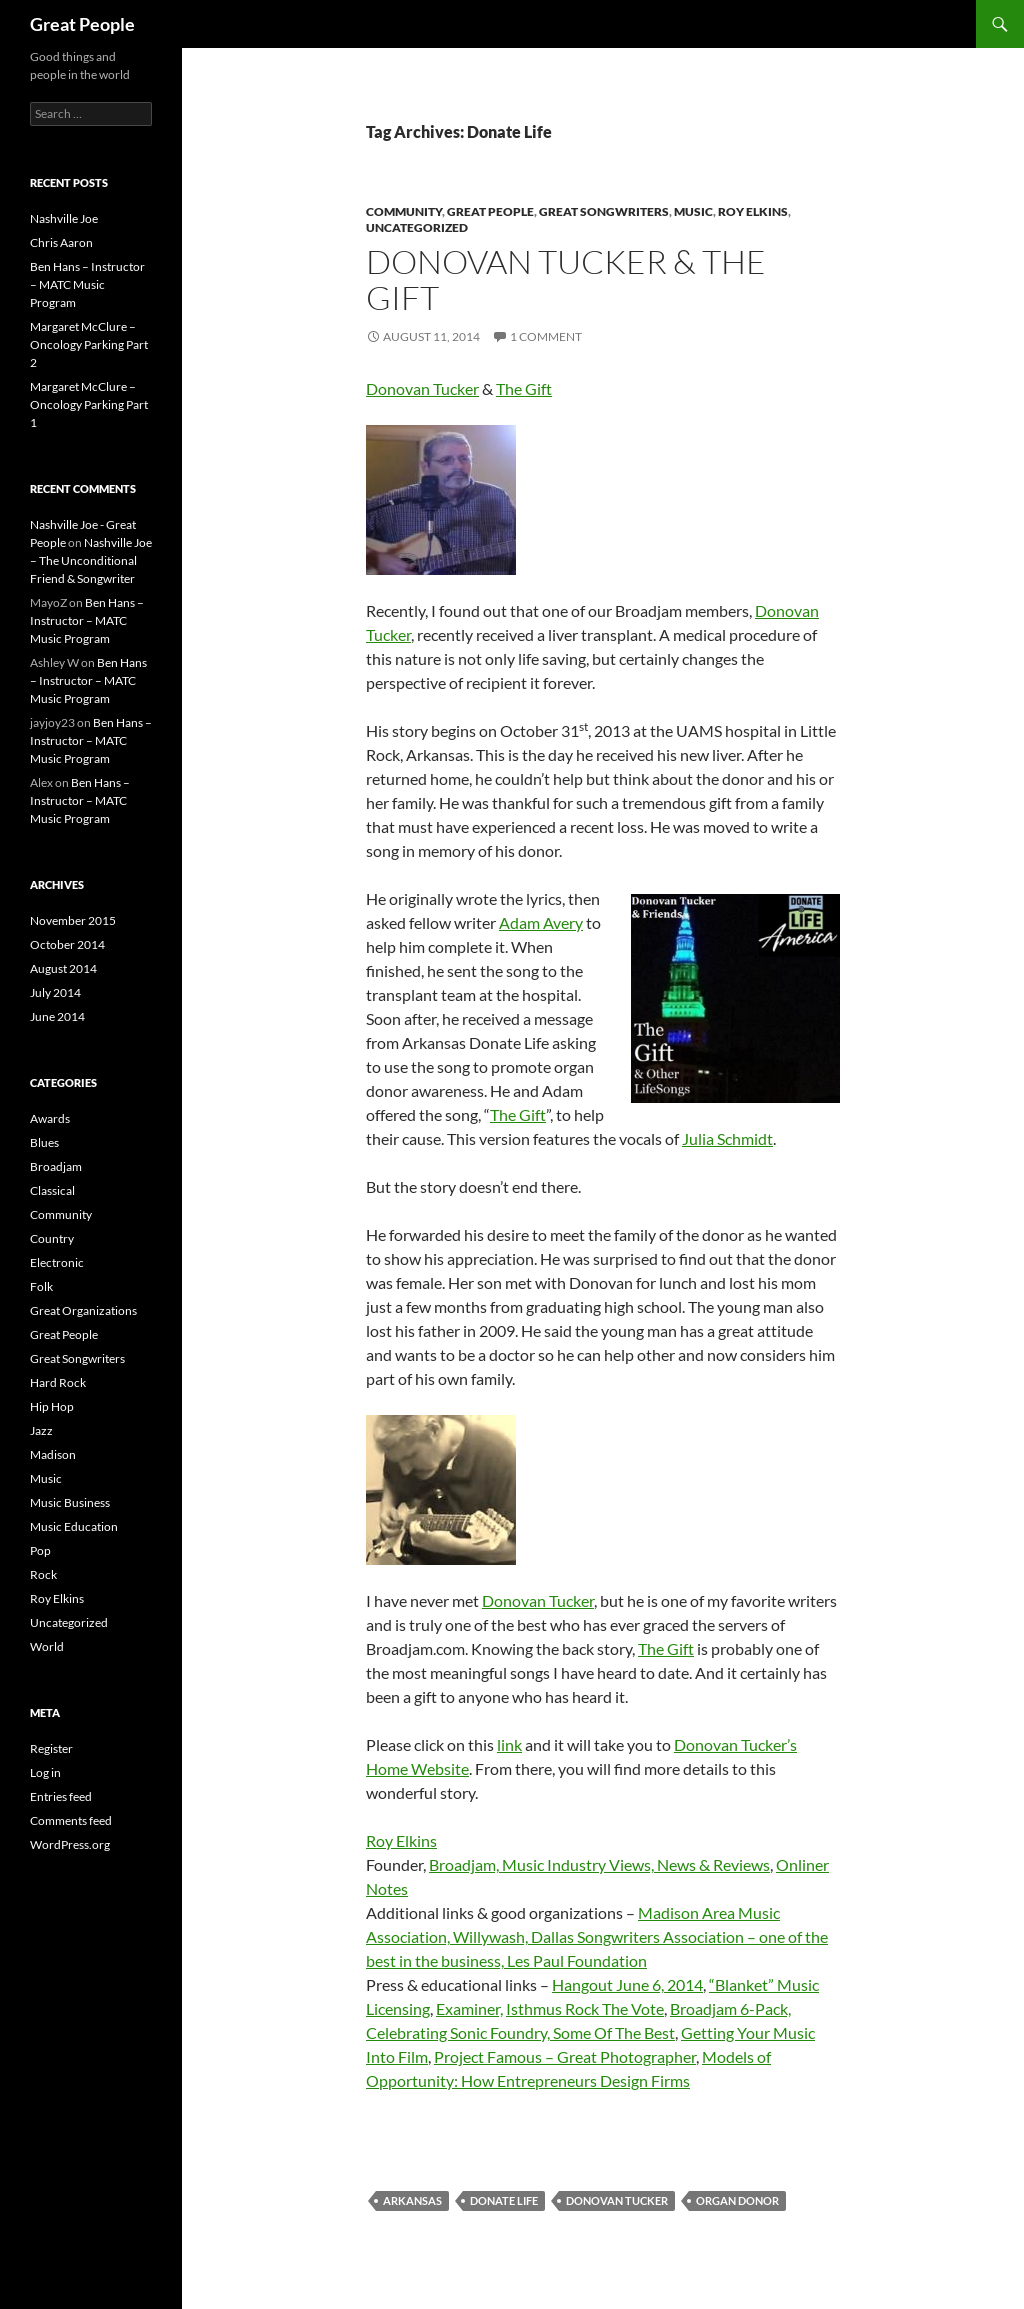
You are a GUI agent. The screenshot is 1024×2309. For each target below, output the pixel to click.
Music (693, 211)
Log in (45, 1772)
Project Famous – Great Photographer (565, 2056)
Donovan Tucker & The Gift (566, 279)
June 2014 (57, 1016)
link (509, 1744)
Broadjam (56, 1166)
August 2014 (63, 968)
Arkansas (412, 2200)
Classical (52, 1190)
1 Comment (546, 336)
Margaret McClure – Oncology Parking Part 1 (89, 404)
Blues (44, 1142)
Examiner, (469, 2008)
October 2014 (67, 944)
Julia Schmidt (727, 1138)
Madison (53, 1454)
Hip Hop (52, 1406)
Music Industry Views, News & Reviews (636, 1864)
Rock (43, 1574)
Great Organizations (83, 1310)
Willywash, (492, 1936)
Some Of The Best (614, 2032)
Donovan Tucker (422, 388)
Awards (50, 1118)
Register (51, 1748)
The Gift (524, 388)
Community (404, 211)
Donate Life (504, 2200)
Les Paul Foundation (577, 1960)
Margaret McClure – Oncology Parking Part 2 (89, 344)
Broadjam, (465, 1864)
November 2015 (73, 920)
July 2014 (55, 992)
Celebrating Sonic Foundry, (459, 2032)
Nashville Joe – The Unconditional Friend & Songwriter (91, 560)
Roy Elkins (753, 211)
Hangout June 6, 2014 (627, 1984)
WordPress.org (70, 1844)
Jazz (41, 1430)
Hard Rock (58, 1382)
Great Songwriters (604, 211)
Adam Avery (541, 922)
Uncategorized (417, 227)
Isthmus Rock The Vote (585, 2008)
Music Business (70, 1502)
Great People (82, 24)
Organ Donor (737, 2200)
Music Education (74, 1526)
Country (52, 1238)
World (47, 1646)
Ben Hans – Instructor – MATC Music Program (87, 284)
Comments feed (71, 1820)
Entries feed (61, 1796)
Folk (41, 1286)
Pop (40, 1550)
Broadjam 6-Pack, (730, 2008)
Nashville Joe (64, 218)
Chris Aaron (61, 242)
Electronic (57, 1262)
